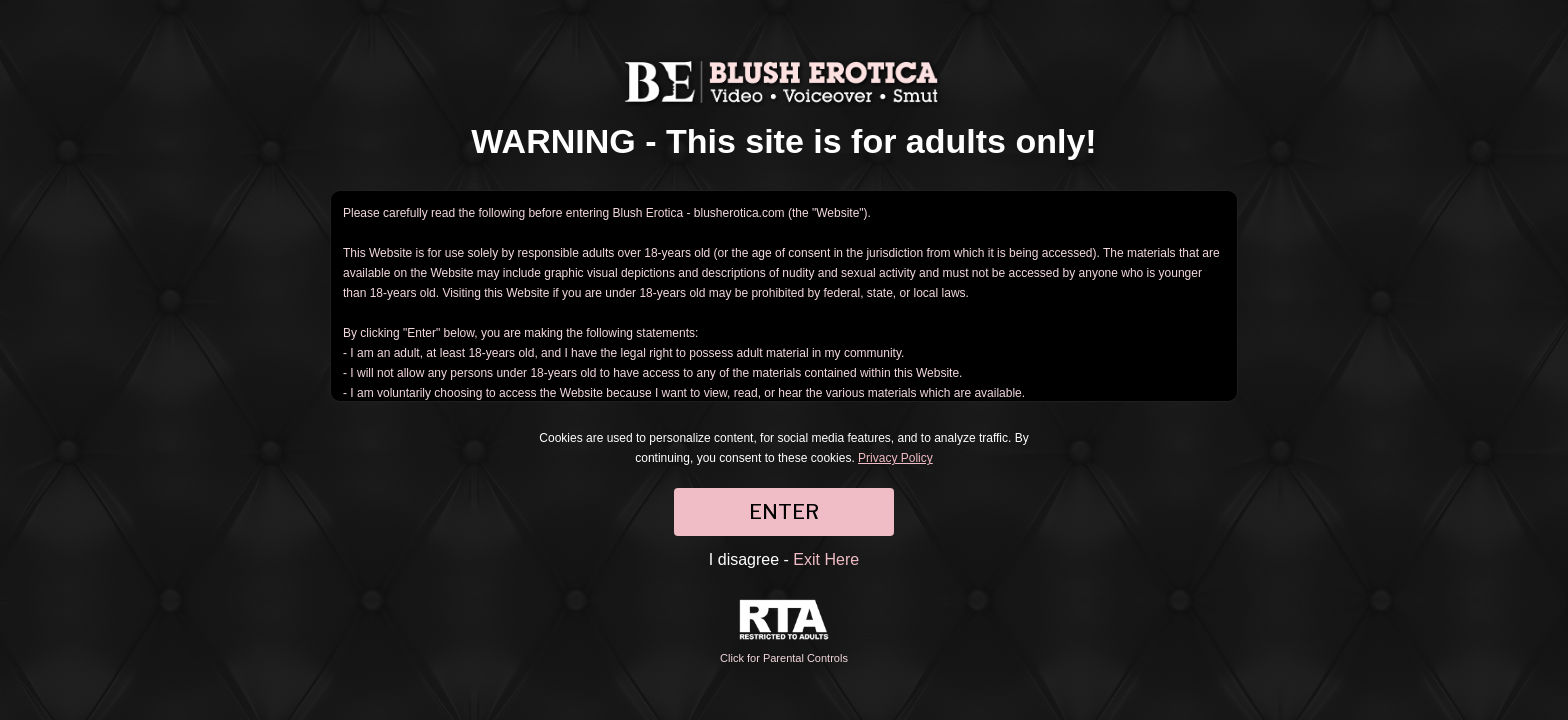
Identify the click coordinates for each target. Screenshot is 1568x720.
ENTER (784, 512)
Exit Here (826, 559)
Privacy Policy (895, 458)
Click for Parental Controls (784, 631)
